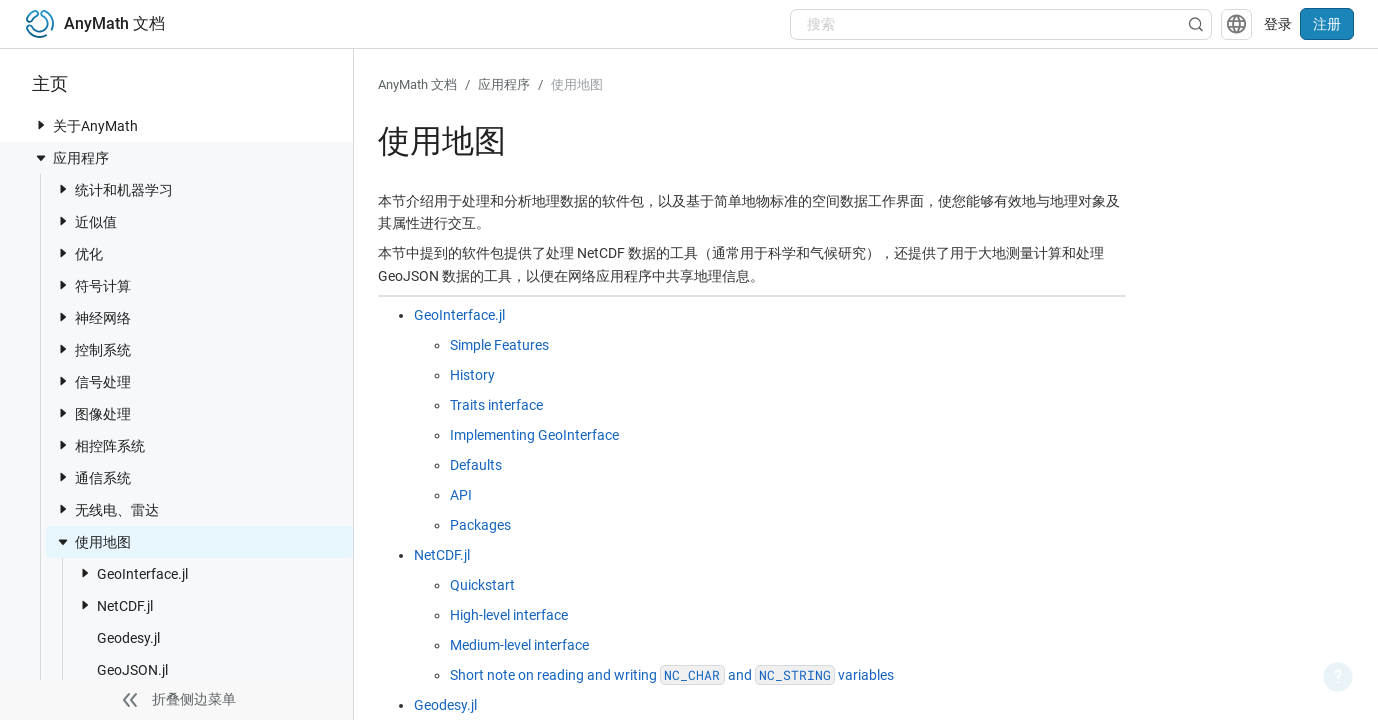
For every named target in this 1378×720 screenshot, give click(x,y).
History (472, 375)
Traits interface (496, 405)
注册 (1327, 24)
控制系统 (93, 349)
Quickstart (482, 585)
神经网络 (93, 317)
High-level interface (509, 615)
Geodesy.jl (118, 637)
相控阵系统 (100, 445)
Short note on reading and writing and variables (672, 675)
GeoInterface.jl (132, 573)
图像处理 (93, 413)
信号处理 (93, 381)
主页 (50, 83)
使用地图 (93, 542)
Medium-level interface (519, 645)
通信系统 (93, 477)
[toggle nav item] (41, 125)
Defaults (476, 465)
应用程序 (71, 158)
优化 (79, 253)
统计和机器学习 (114, 189)
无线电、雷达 (107, 509)
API (461, 495)
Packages (480, 525)
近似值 (86, 221)
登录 (1278, 24)
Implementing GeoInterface (534, 435)
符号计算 (93, 285)
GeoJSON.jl (122, 669)
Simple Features (499, 345)
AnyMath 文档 (417, 84)
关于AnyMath (85, 125)
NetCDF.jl (115, 605)
